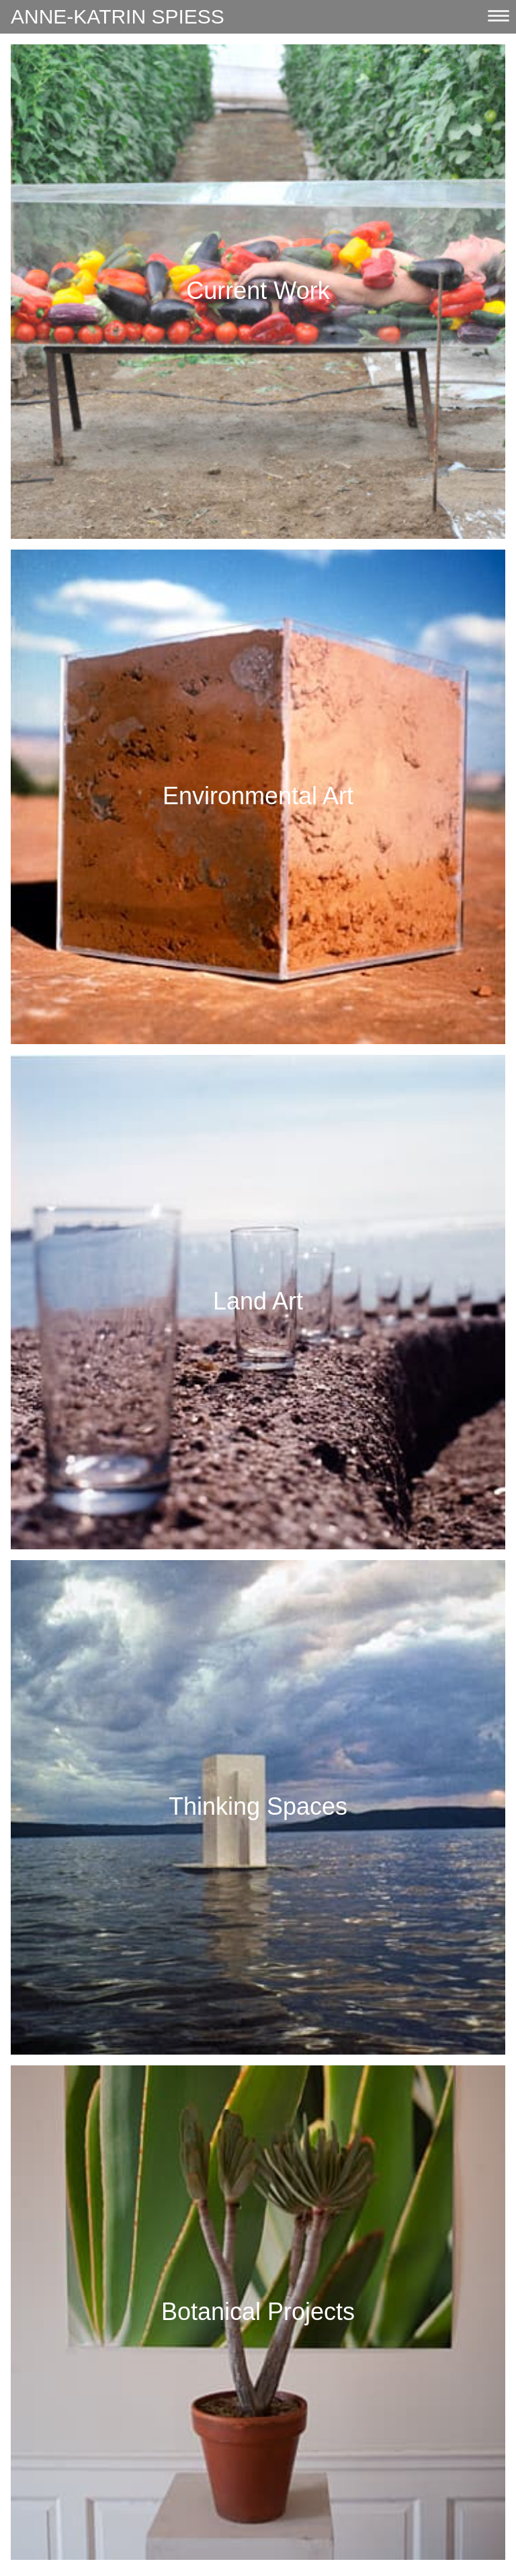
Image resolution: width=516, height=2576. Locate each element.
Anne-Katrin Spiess (117, 16)
